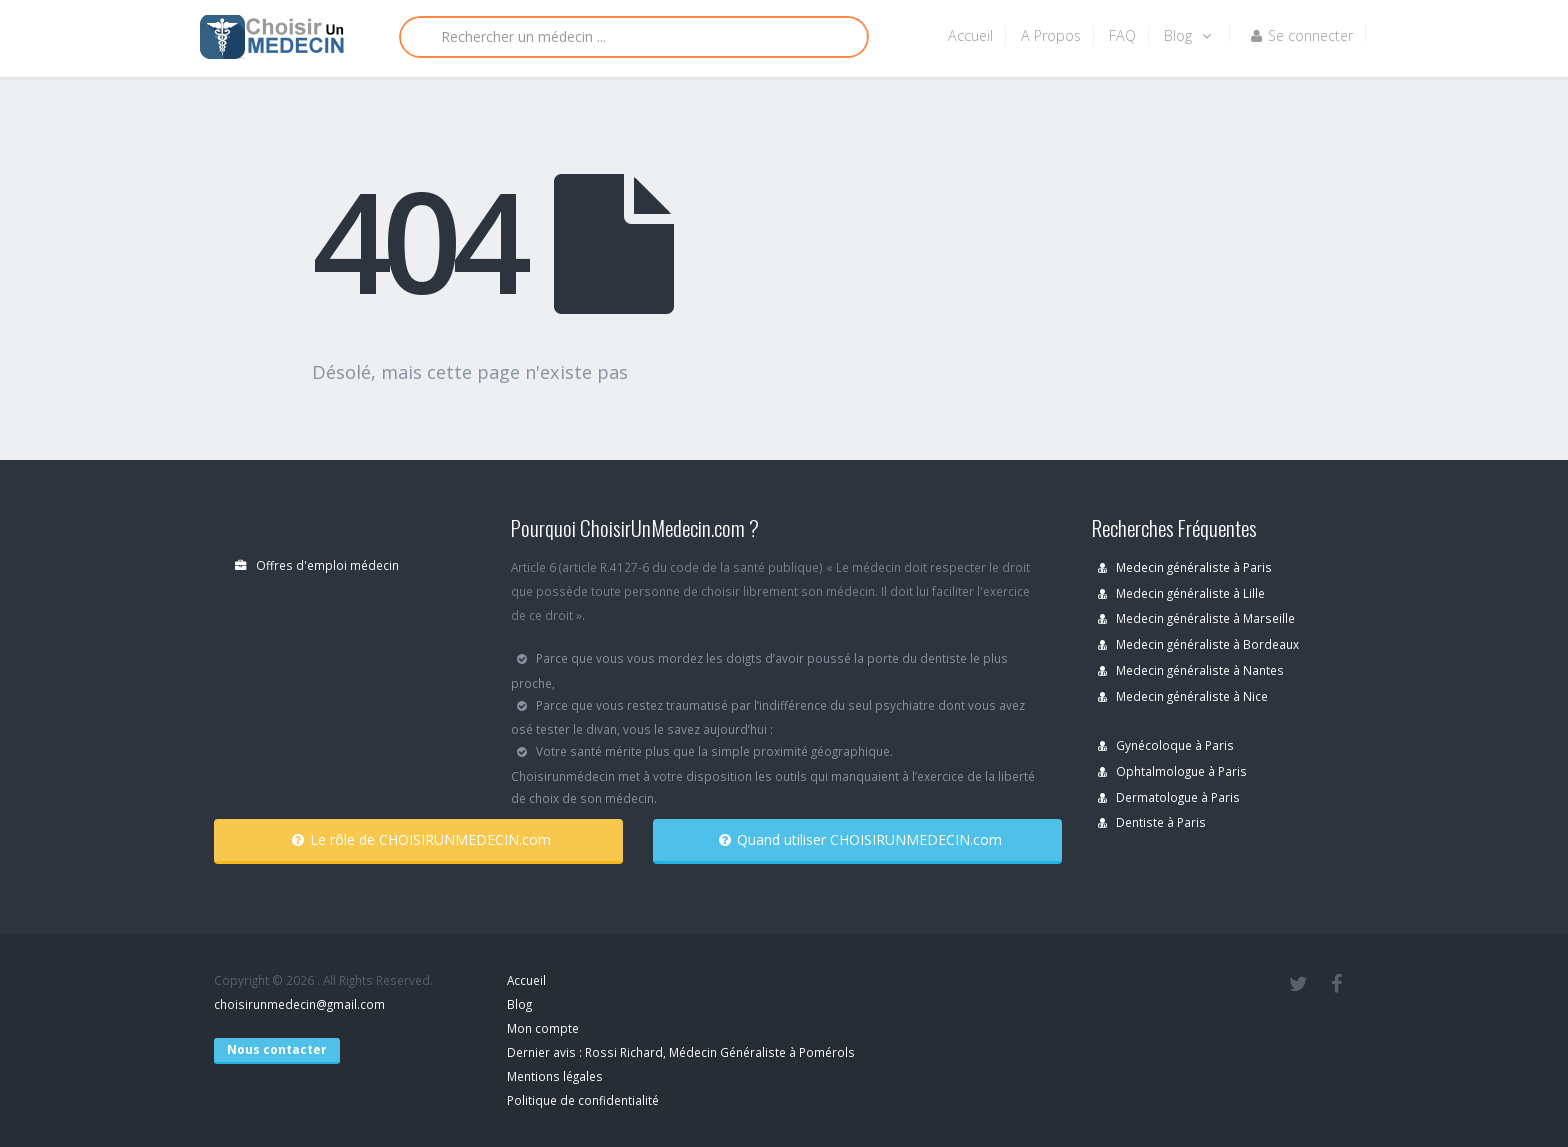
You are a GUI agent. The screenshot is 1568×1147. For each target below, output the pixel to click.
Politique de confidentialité (583, 1100)
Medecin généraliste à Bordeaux (1198, 644)
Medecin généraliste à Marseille (1196, 618)
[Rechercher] (634, 37)
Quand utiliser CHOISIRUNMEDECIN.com (860, 839)
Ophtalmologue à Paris (1172, 771)
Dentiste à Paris (1152, 822)
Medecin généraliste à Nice (1183, 696)
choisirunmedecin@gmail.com (299, 1004)
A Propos (1051, 35)
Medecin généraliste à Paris (1185, 567)
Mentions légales (555, 1076)
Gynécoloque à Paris (1166, 745)
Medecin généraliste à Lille (1181, 593)
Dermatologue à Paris (1169, 797)
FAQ (1122, 35)
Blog (1187, 35)
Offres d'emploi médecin (317, 565)
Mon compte (543, 1028)
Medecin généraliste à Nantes (1191, 670)
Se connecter (1302, 35)
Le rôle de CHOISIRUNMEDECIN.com (421, 839)
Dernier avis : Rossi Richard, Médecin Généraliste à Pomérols (681, 1052)
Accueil (970, 35)
